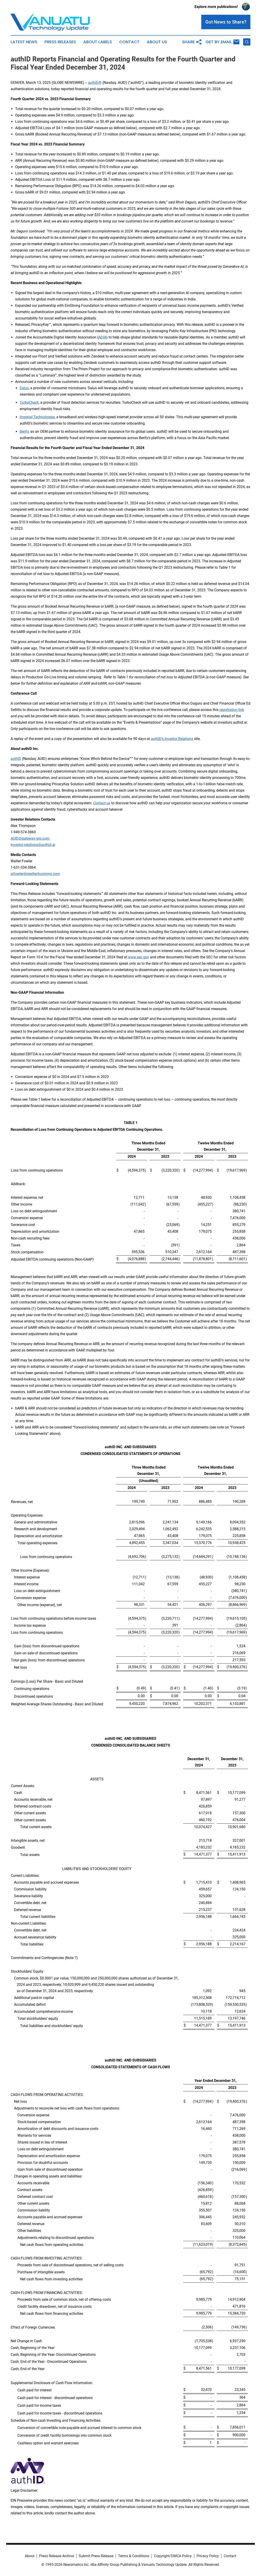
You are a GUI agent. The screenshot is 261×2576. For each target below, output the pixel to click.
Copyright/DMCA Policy (173, 2556)
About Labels (97, 41)
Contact (129, 41)
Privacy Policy (208, 2556)
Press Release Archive (56, 2556)
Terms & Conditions (133, 2556)
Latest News (24, 41)
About (29, 2556)
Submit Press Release (96, 2556)
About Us (157, 41)
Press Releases (60, 41)
